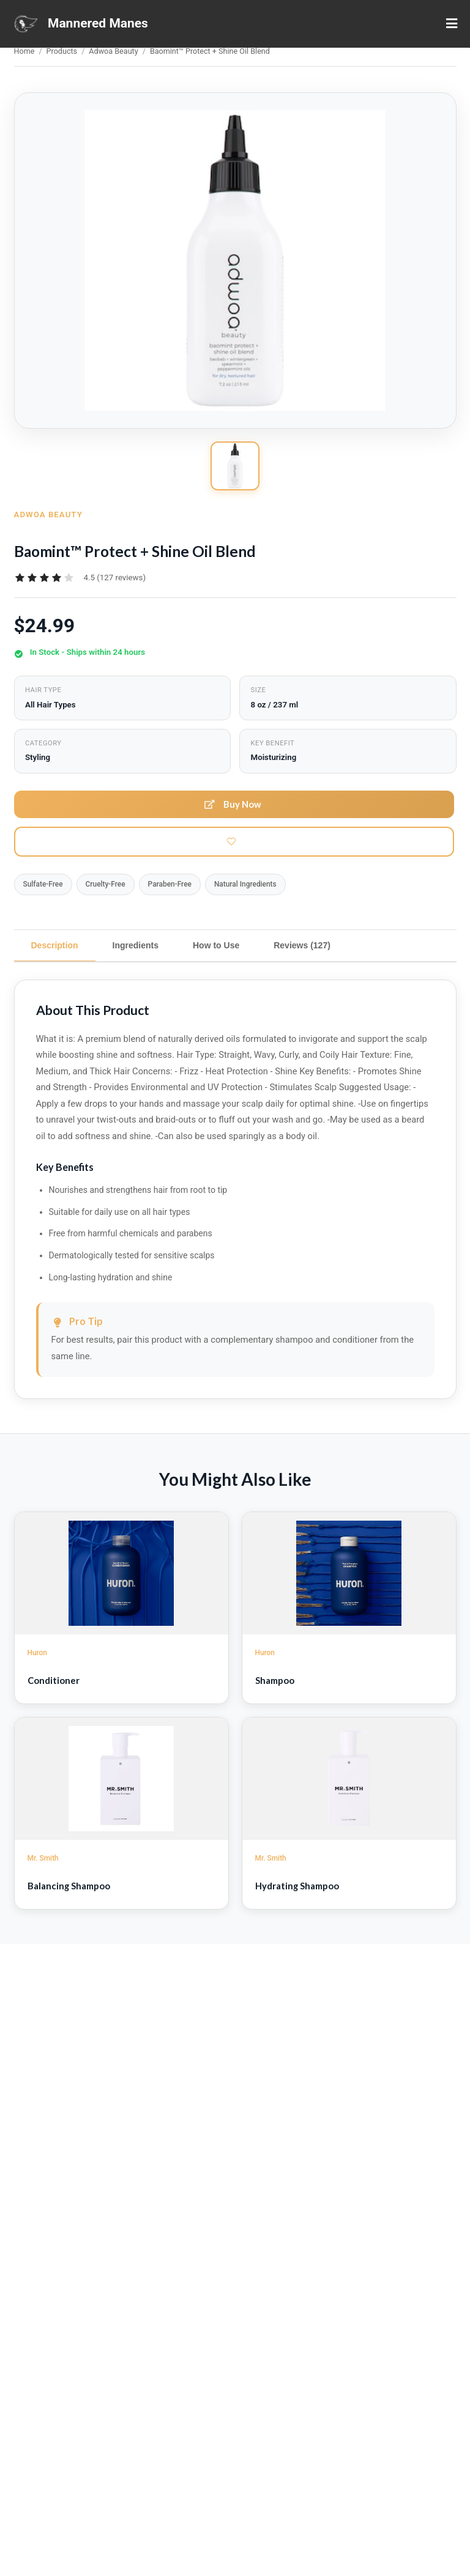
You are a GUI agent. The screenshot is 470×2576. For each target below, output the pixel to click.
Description (54, 945)
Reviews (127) (302, 945)
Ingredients (136, 945)
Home (24, 51)
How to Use (216, 945)
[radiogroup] (44, 578)
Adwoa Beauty (113, 51)
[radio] (20, 578)
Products (62, 51)
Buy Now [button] (232, 804)
